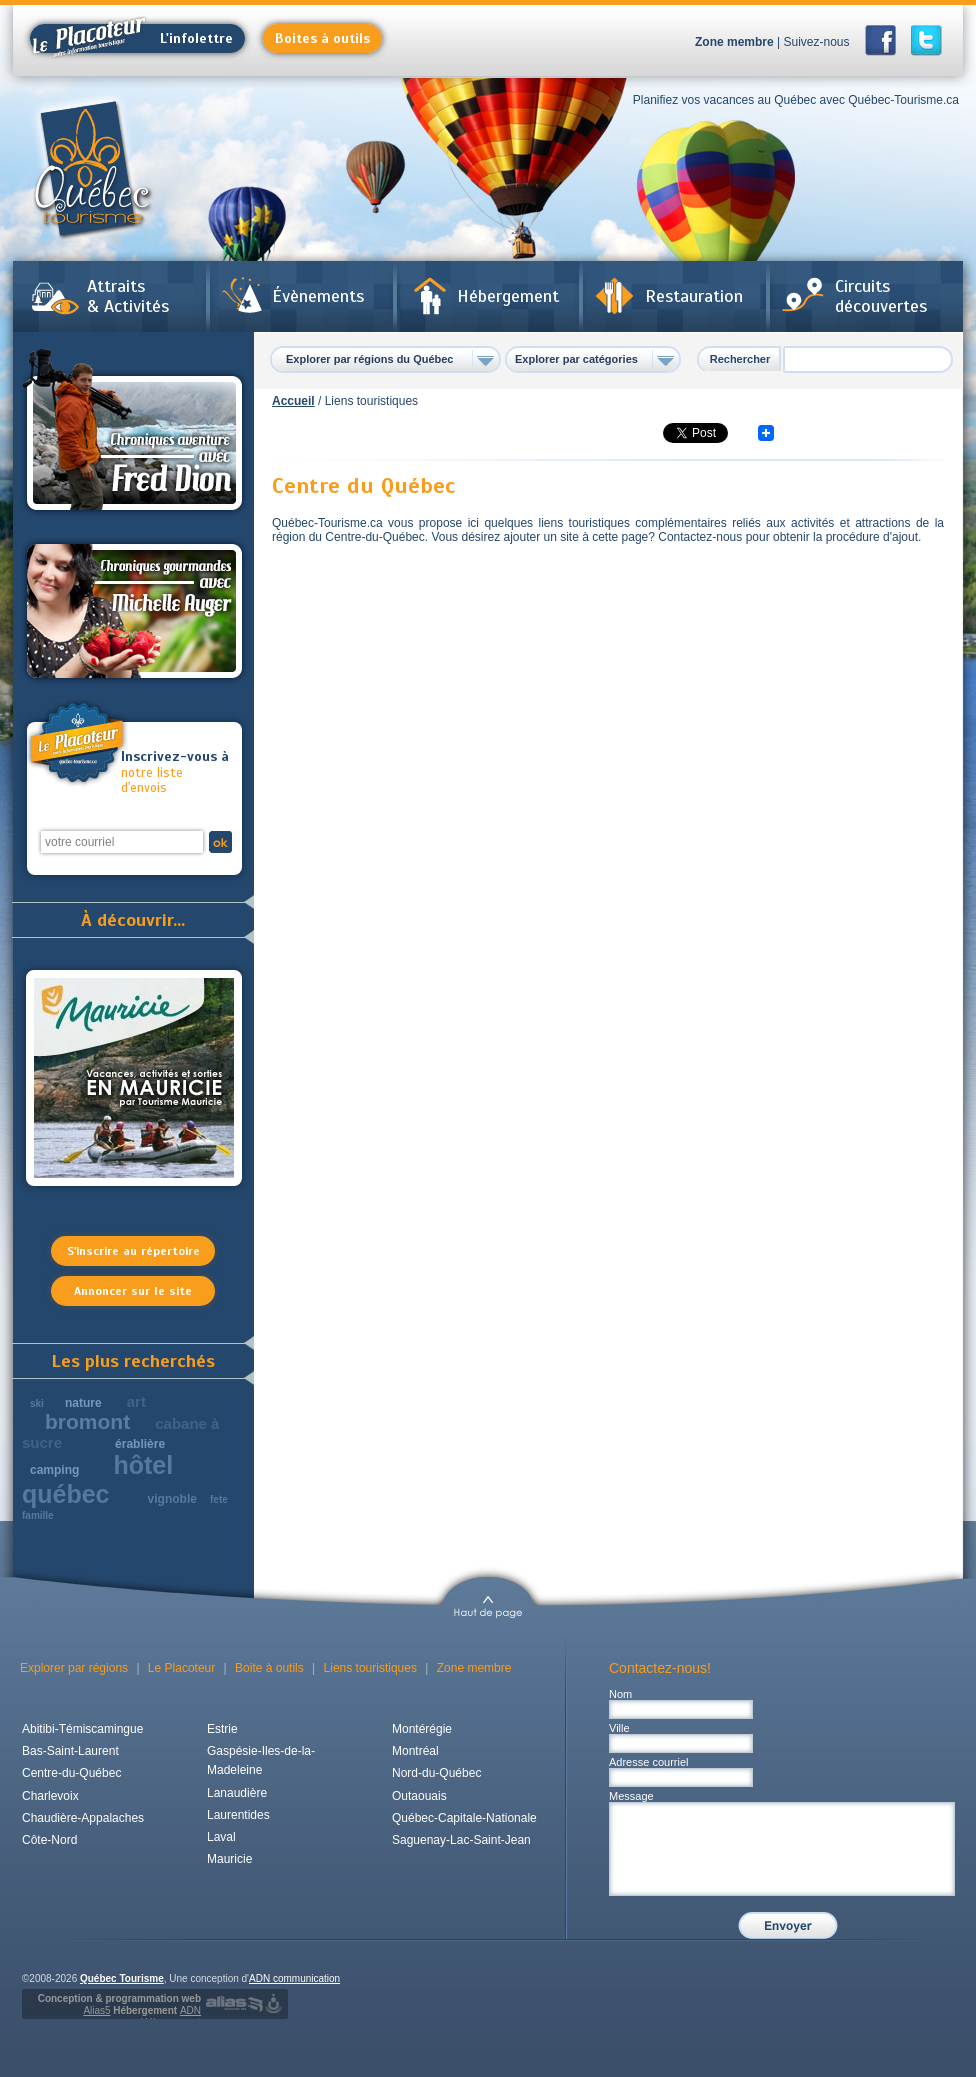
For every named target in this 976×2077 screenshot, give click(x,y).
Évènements (318, 296)
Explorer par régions (74, 1668)
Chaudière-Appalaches (83, 1818)
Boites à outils (322, 38)
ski (37, 1403)
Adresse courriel (648, 1762)
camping (54, 1470)
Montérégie (422, 1729)
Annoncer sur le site (133, 1291)
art (136, 1401)
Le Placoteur (181, 1668)
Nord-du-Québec (436, 1773)
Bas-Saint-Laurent (70, 1751)
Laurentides (238, 1815)
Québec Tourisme (122, 1978)
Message (631, 1796)
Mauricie (229, 1859)
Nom (620, 1694)
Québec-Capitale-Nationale (464, 1818)
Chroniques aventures (134, 433)
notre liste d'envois (176, 772)
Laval (221, 1837)
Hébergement (508, 296)
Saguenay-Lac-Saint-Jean (461, 1840)
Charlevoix (50, 1796)
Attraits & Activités (128, 296)
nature (83, 1403)
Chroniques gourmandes (134, 611)
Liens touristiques (370, 1668)
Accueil (293, 401)
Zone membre (734, 42)
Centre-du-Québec (71, 1773)
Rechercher (740, 359)
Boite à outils (269, 1668)
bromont (87, 1421)
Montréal (415, 1751)
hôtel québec (97, 1479)
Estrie (222, 1729)
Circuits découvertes (881, 296)
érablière (140, 1444)
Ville (619, 1728)
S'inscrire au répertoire (133, 1251)
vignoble (172, 1499)
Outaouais (419, 1796)
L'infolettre (131, 38)
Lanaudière (237, 1793)
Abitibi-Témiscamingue (82, 1729)
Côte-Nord (49, 1840)
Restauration (694, 296)
